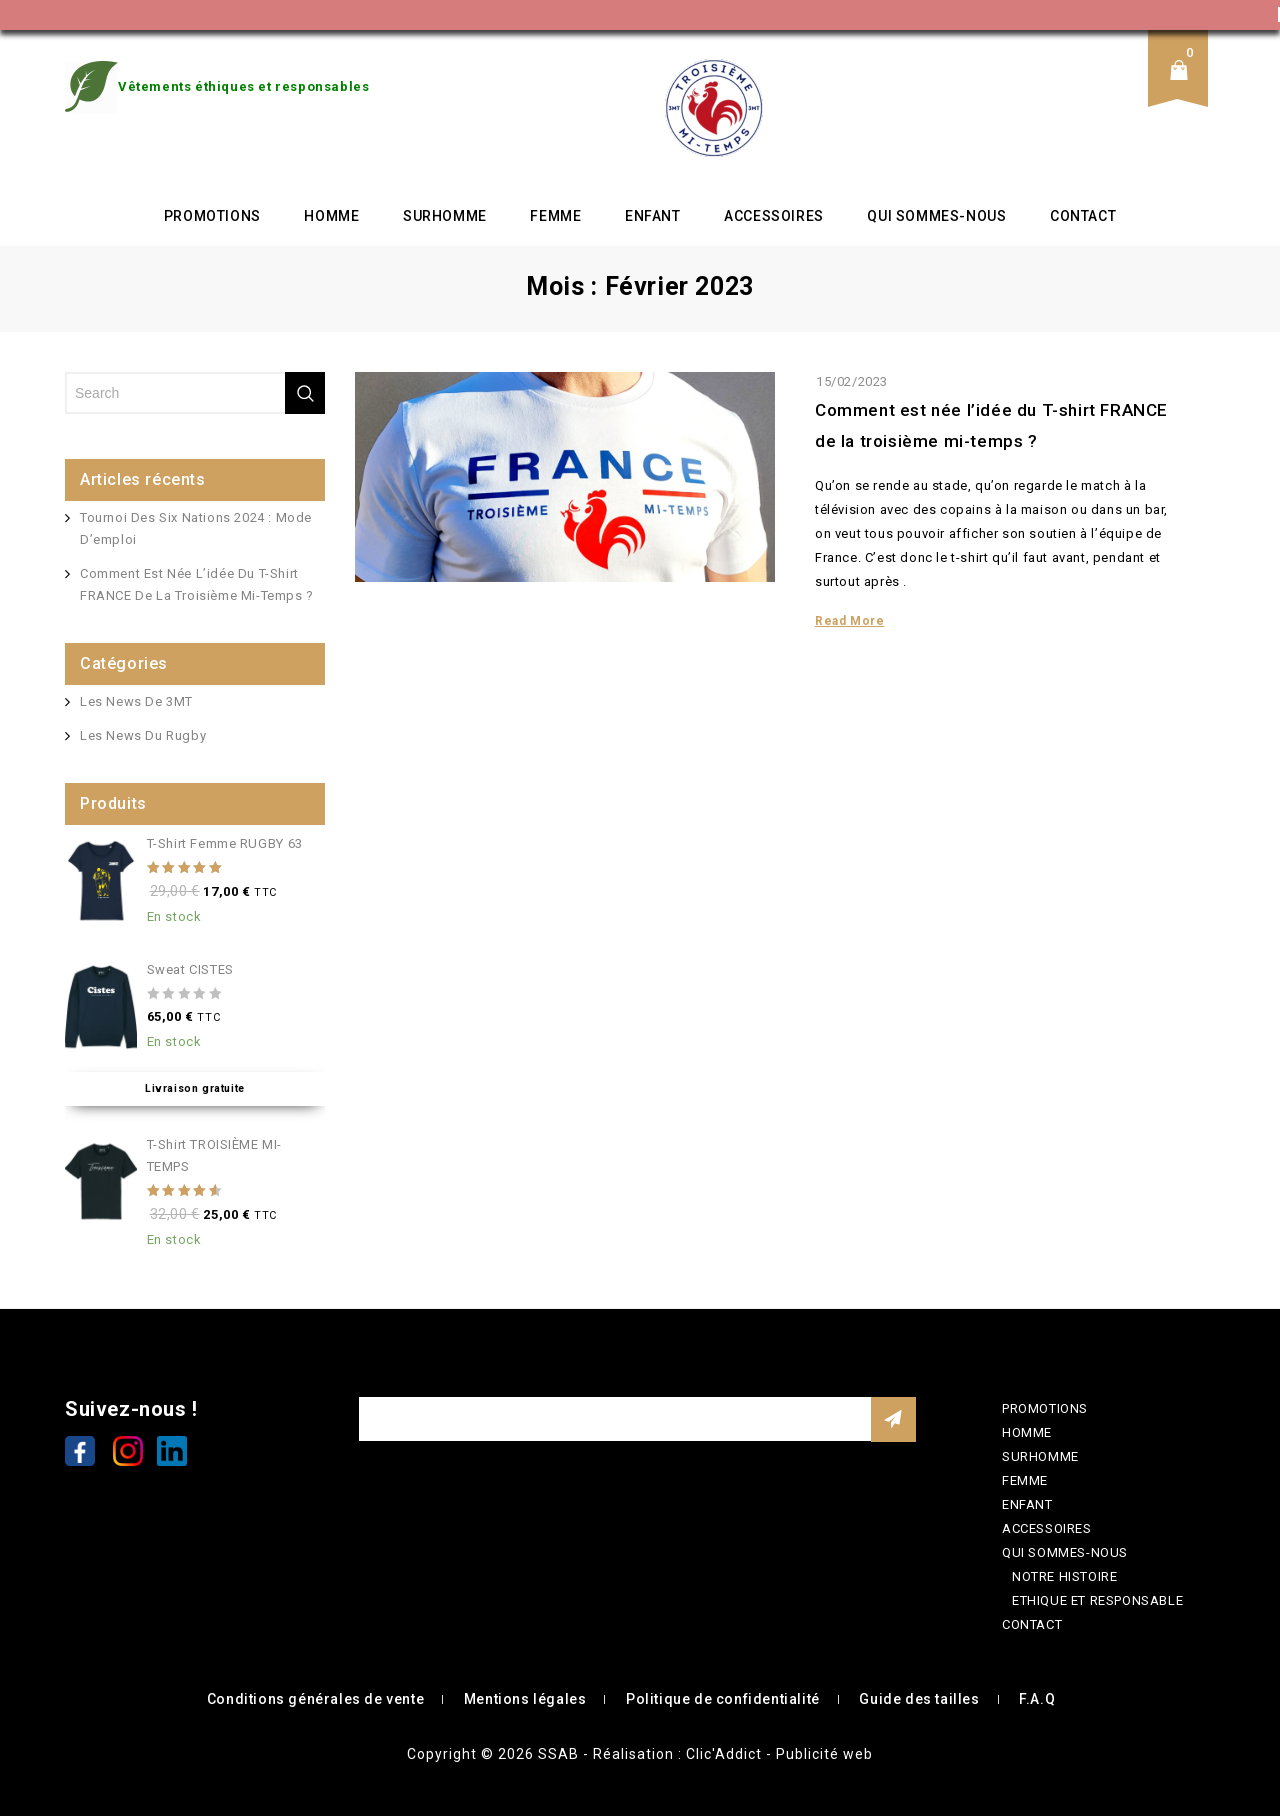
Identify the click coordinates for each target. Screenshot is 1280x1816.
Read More (849, 621)
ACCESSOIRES (774, 216)
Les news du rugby (143, 735)
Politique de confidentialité (723, 1699)
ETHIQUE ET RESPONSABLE (1097, 1600)
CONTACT (1083, 216)
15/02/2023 (852, 381)
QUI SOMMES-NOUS (936, 216)
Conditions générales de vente (315, 1699)
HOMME (331, 216)
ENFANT (653, 216)
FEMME (555, 216)
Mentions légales (525, 1699)
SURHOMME (445, 216)
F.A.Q (1037, 1699)
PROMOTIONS (212, 216)
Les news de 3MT (136, 701)
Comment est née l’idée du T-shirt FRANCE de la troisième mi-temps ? (197, 584)
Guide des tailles (919, 1699)
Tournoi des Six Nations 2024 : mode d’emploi (196, 528)
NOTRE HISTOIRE (1064, 1576)
